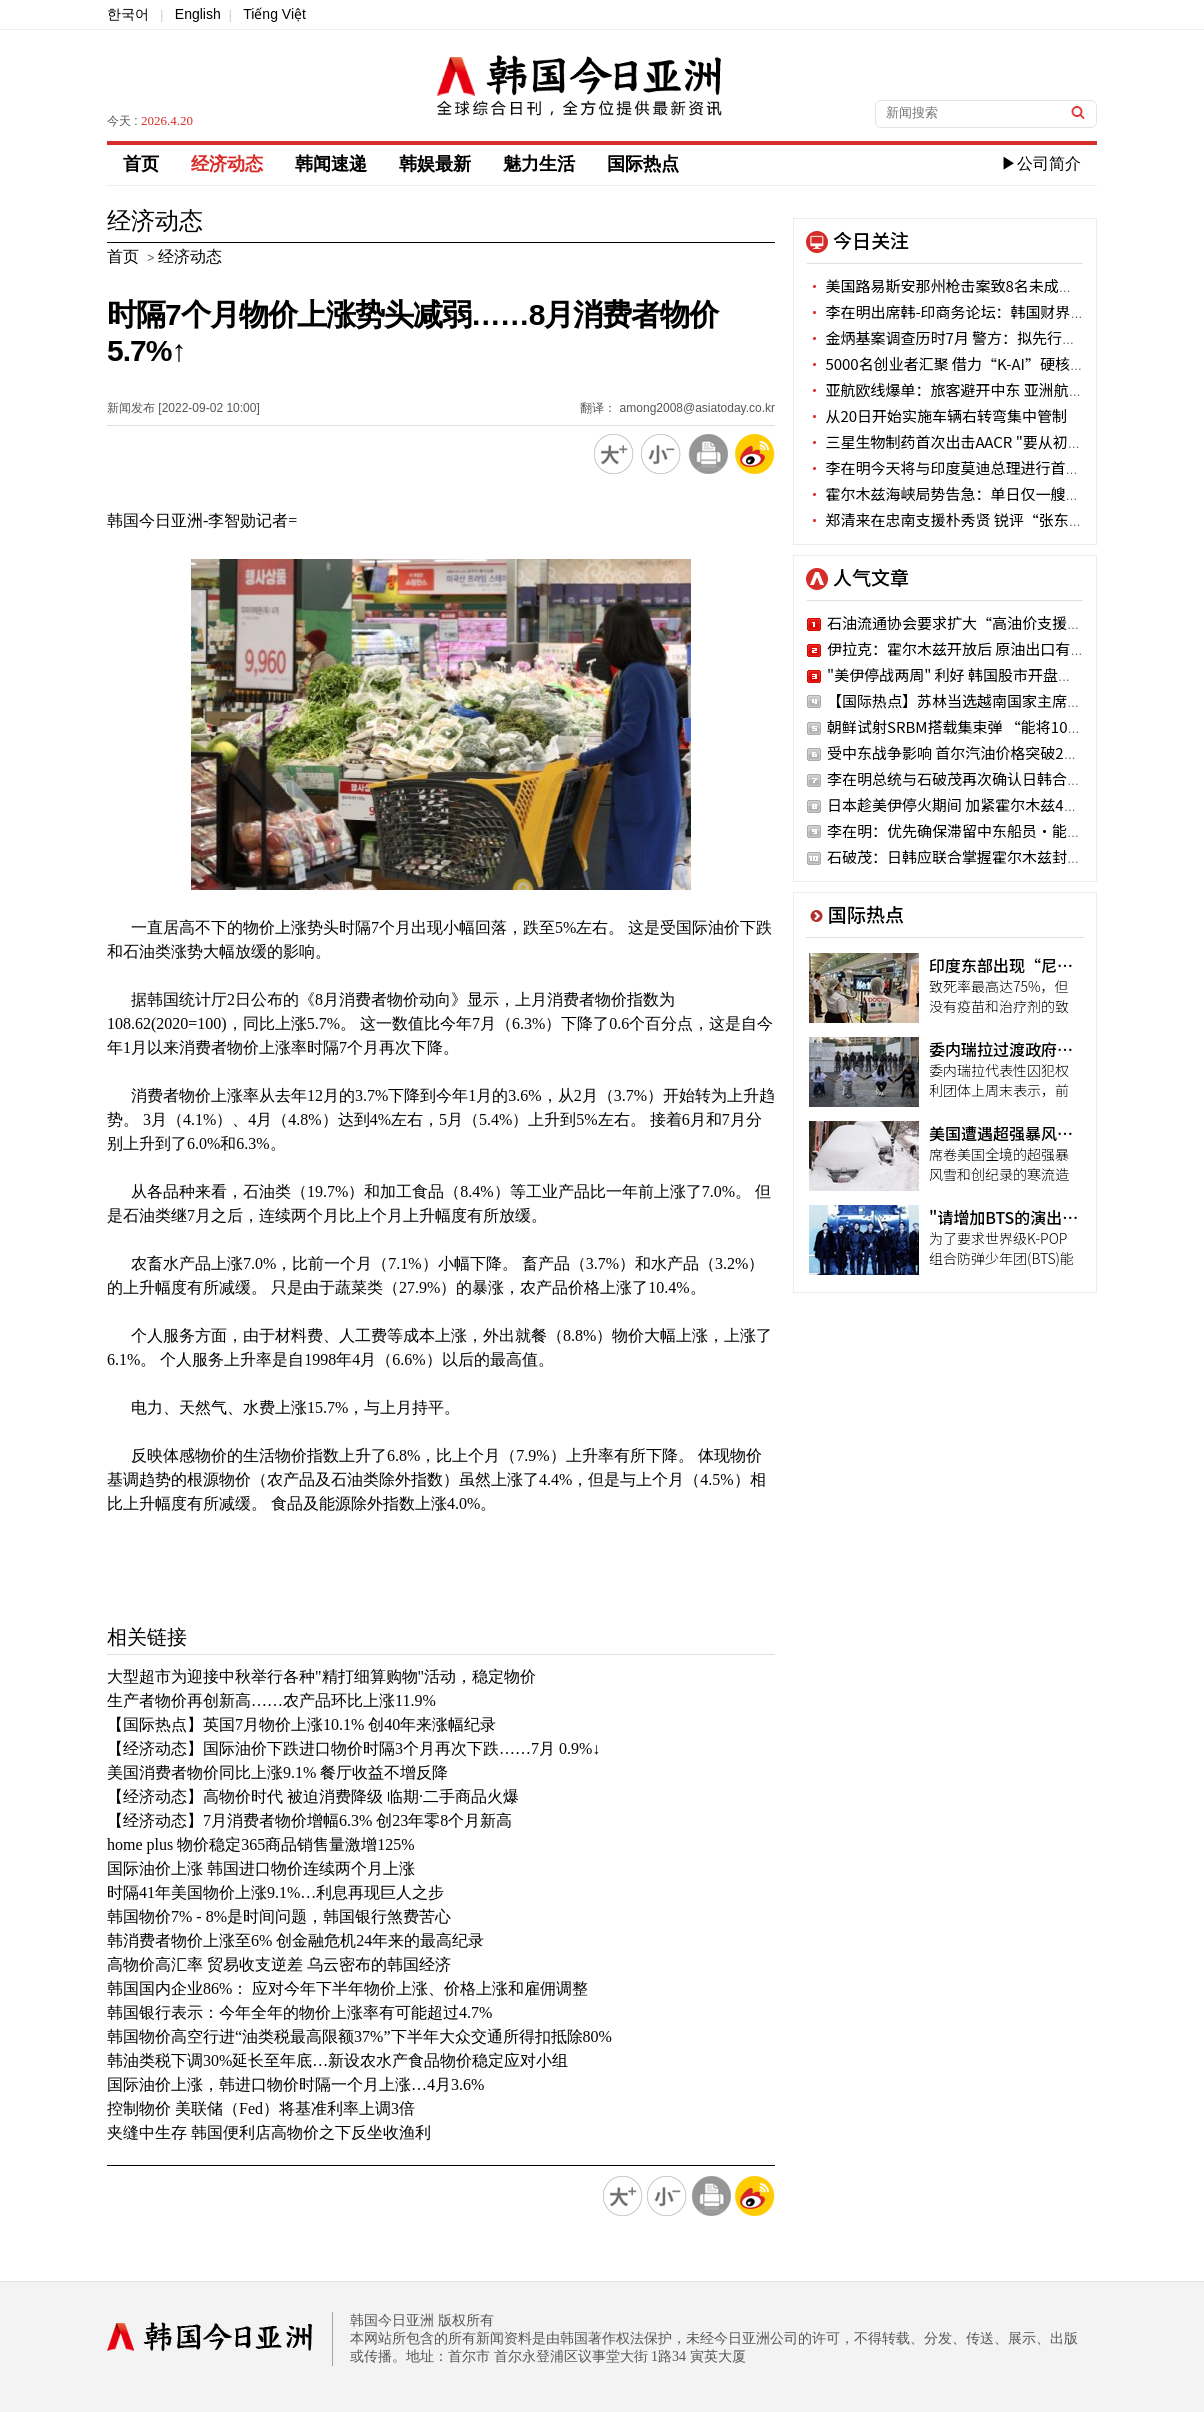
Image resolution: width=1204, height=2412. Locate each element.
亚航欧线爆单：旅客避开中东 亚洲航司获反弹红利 (983, 389)
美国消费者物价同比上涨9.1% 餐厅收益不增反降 (277, 1772)
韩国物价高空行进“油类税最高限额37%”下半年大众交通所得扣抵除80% (359, 2036)
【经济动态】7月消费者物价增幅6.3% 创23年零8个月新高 (309, 1820)
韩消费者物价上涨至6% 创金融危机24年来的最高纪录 (295, 1940)
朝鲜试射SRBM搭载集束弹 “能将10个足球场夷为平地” (1015, 726)
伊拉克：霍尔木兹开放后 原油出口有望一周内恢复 (993, 648)
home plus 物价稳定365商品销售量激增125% (261, 1844)
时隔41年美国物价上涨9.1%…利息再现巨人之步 (275, 1892)
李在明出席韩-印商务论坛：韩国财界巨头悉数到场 (984, 311)
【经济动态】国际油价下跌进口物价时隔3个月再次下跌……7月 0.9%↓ (353, 1748)
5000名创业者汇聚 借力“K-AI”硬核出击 (953, 363)
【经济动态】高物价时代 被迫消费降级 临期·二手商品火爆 (313, 1796)
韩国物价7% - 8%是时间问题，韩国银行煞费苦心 (279, 1916)
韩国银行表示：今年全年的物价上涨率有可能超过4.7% (299, 2012)
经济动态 (227, 164)
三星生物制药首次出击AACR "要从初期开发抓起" (978, 441)
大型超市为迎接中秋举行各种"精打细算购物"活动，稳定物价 (321, 1676)
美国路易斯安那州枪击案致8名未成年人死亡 (963, 285)
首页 (141, 164)
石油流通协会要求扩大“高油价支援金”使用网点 (992, 622)
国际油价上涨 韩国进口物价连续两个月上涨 (261, 1868)
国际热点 (643, 164)
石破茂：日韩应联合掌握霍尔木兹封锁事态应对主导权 (1007, 856)
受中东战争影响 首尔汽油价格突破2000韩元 (973, 752)
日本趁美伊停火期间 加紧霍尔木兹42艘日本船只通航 (1002, 804)
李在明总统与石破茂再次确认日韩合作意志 (969, 778)
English (198, 14)
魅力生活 (539, 164)
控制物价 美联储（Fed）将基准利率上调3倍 (261, 2108)
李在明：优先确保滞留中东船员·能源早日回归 (984, 830)
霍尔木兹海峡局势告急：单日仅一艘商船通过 (966, 493)
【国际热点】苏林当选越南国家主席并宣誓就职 (984, 700)
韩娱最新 (435, 164)
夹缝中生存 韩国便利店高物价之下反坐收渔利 (269, 2132)
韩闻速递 (331, 164)
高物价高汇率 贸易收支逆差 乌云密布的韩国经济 (279, 1964)
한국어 (128, 14)
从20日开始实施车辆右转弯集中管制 (937, 415)
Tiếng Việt (274, 14)
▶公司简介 (1041, 163)
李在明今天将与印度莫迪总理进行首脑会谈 (958, 467)
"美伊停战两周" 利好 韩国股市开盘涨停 (957, 674)
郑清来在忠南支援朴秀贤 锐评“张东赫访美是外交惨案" (1001, 519)
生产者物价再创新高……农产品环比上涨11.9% (271, 1700)
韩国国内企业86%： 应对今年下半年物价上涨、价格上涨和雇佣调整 (347, 1988)
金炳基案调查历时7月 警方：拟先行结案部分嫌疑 (979, 337)
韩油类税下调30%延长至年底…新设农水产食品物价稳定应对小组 (337, 2060)
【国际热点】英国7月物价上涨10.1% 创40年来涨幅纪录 (301, 1724)
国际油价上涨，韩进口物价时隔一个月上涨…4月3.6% (295, 2084)
